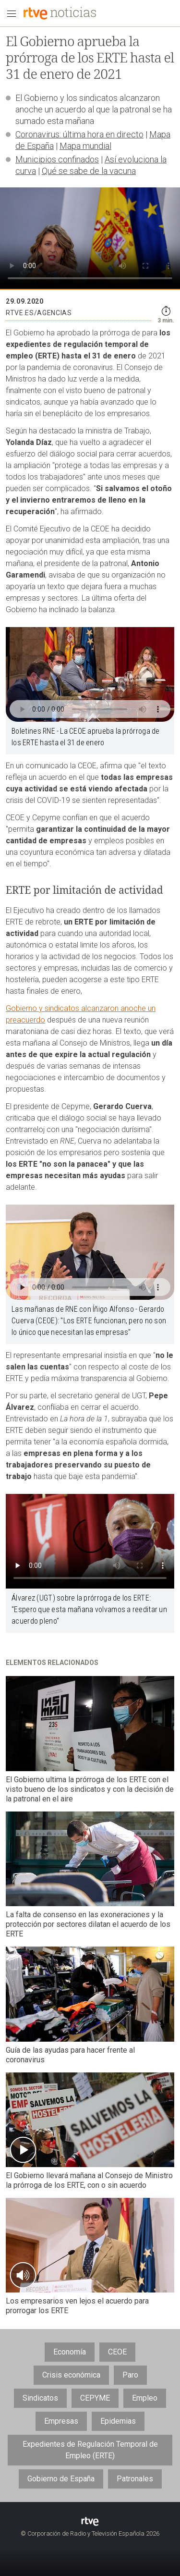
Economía (69, 2351)
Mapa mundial (85, 146)
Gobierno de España (61, 2478)
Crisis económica (71, 2374)
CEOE (117, 2351)
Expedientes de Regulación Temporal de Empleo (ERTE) (90, 2450)
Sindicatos (40, 2398)
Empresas (61, 2421)
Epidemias (118, 2421)
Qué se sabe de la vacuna (89, 171)
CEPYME (95, 2398)
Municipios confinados (57, 159)
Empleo (144, 2398)
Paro (130, 2374)
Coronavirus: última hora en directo (79, 134)
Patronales (135, 2478)
